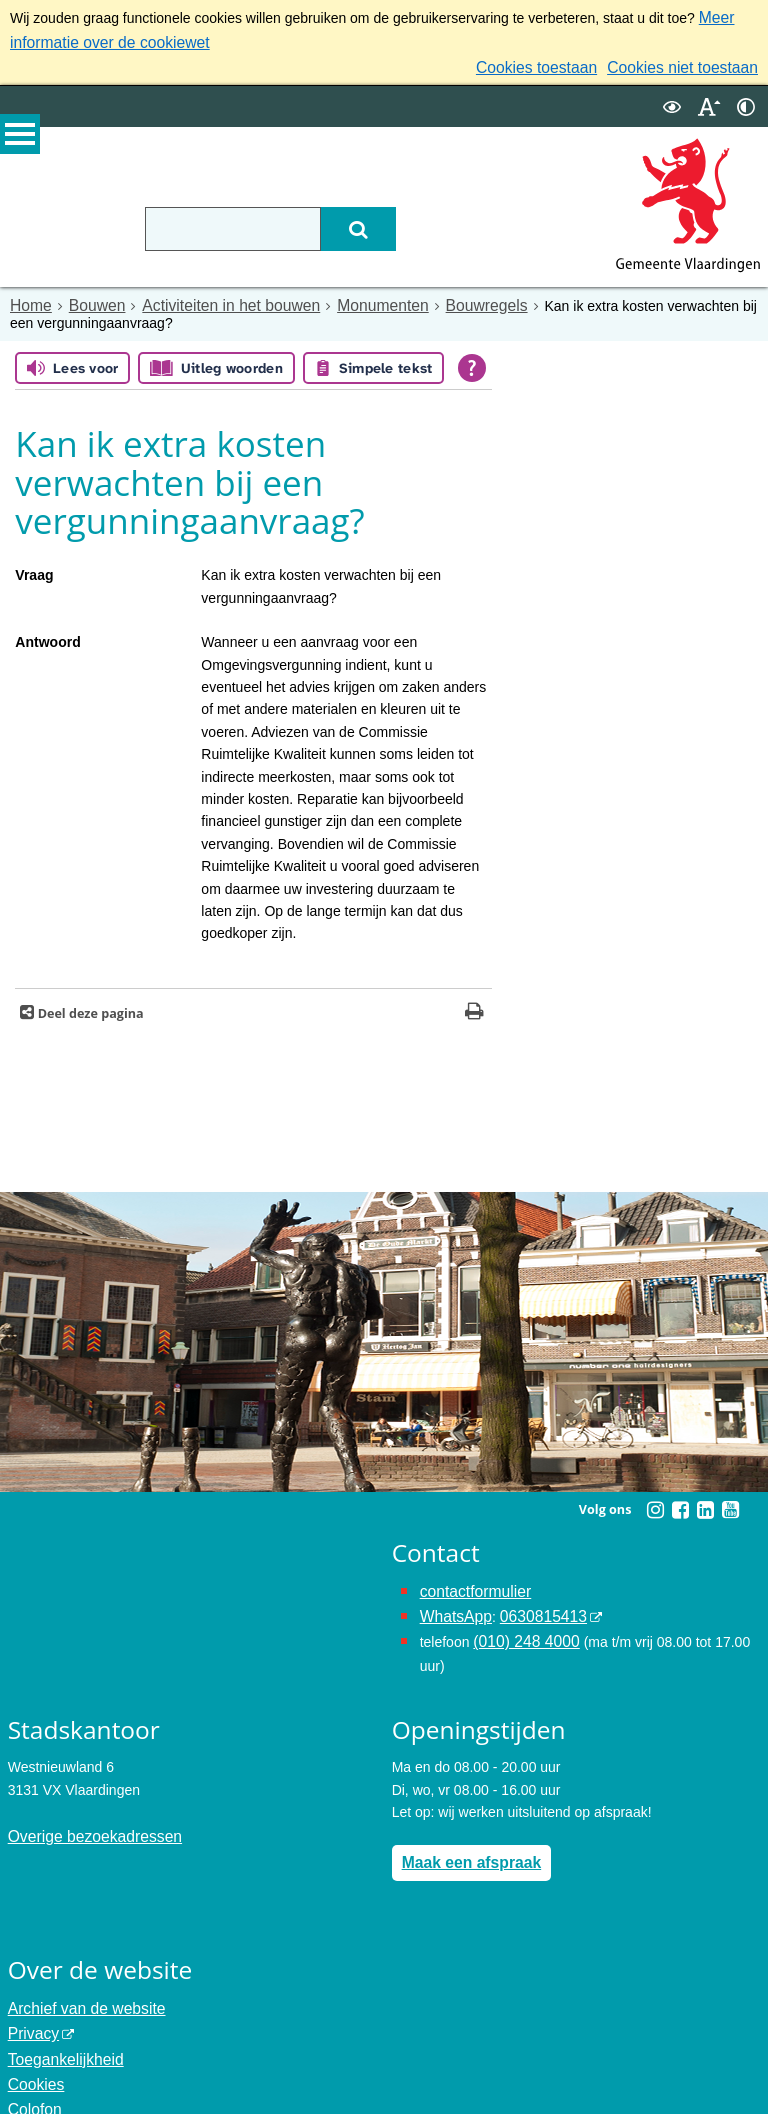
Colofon (32, 2075)
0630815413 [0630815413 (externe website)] (531, 1602)
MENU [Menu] (20, 141)
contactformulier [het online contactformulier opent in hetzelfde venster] (470, 1580)
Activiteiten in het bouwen (211, 297)
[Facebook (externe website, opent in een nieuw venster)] (680, 1500)
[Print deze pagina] (474, 1003)
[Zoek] (406, 221)
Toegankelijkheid (60, 2030)
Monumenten (348, 297)
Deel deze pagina (88, 1003)
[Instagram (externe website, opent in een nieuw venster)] (655, 1500)
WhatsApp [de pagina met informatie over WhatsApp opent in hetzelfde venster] (452, 1602)
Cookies (33, 2053)
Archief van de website (78, 1985)
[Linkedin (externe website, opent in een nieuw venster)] (705, 1500)
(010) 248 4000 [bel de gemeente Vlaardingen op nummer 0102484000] (520, 1625)
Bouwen (89, 297)
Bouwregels (442, 297)
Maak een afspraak (464, 1842)
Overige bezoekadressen (86, 1816)
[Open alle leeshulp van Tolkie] (472, 358)
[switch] (672, 98)
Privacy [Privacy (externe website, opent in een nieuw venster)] (31, 2008)
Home (28, 297)
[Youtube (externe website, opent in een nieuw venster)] (730, 1500)
